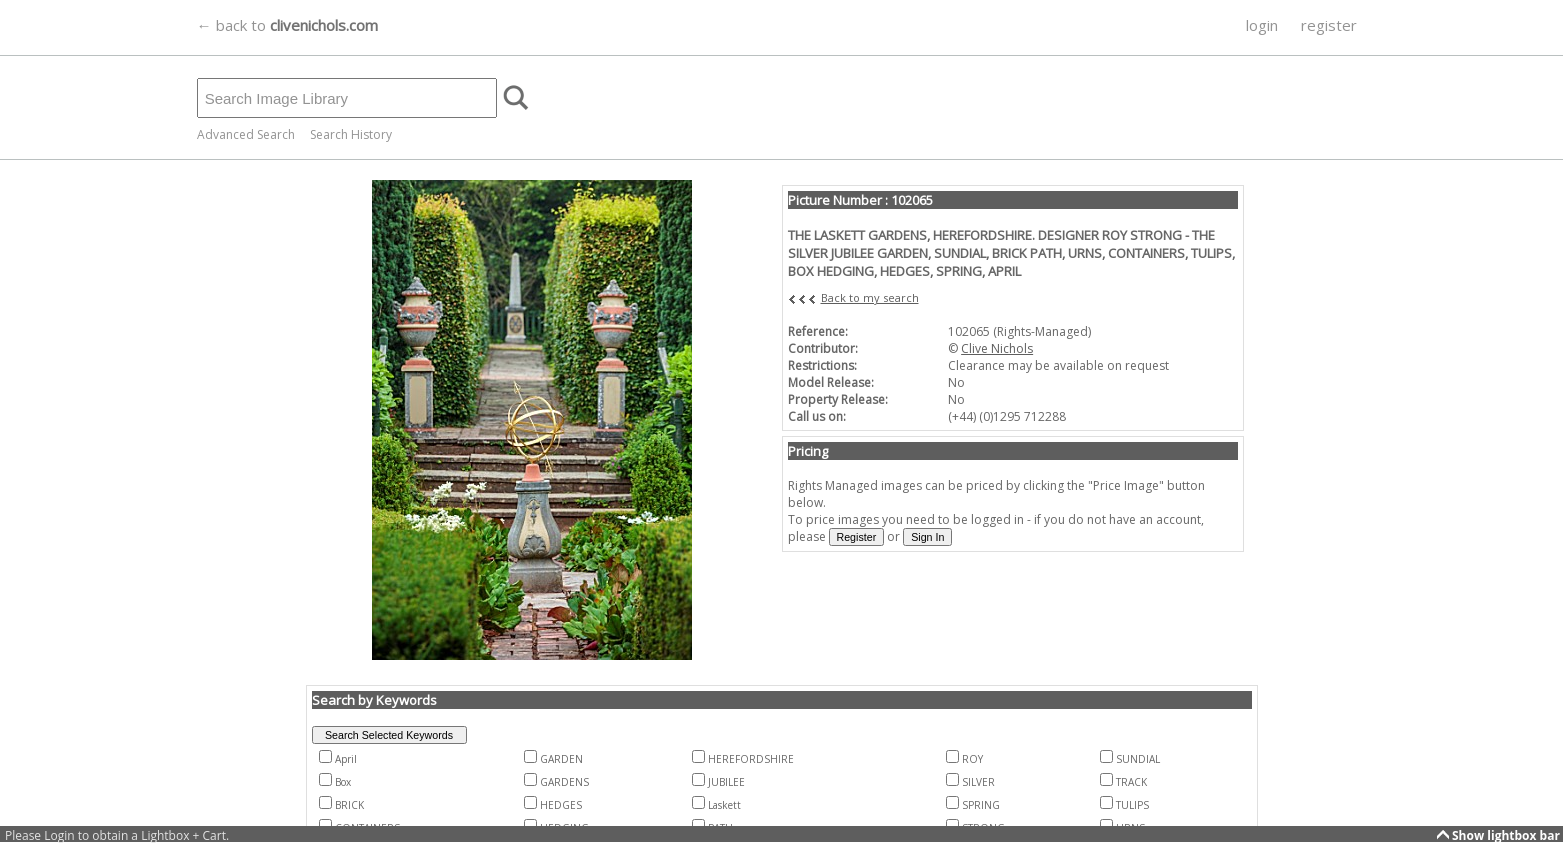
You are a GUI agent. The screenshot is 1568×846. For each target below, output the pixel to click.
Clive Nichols (997, 348)
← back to (287, 25)
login (1262, 25)
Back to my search (870, 297)
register (1329, 25)
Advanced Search (246, 134)
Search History (351, 134)
